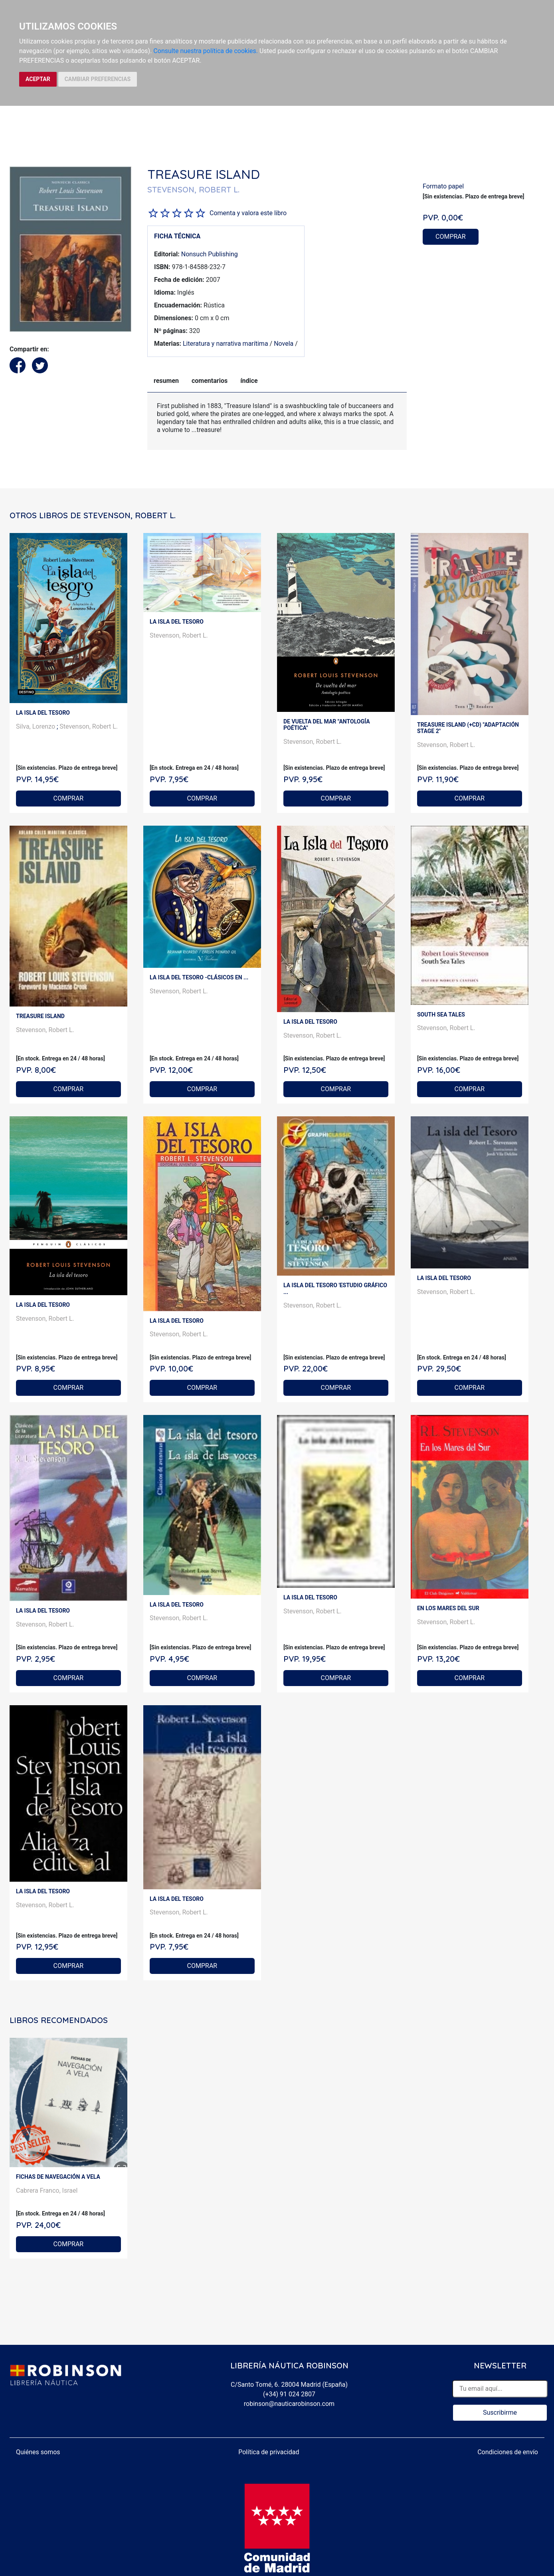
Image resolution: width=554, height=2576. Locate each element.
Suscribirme (500, 2412)
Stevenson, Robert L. (88, 726)
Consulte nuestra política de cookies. (205, 51)
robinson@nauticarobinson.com (289, 2404)
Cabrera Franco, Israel (46, 2190)
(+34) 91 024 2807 (289, 2394)
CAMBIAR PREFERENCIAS (98, 79)
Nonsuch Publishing (209, 254)
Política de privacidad (268, 2452)
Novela (283, 343)
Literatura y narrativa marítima (225, 343)
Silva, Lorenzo (36, 726)
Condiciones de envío (507, 2452)
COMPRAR (450, 236)
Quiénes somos (38, 2452)
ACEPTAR (38, 79)
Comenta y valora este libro (248, 213)
